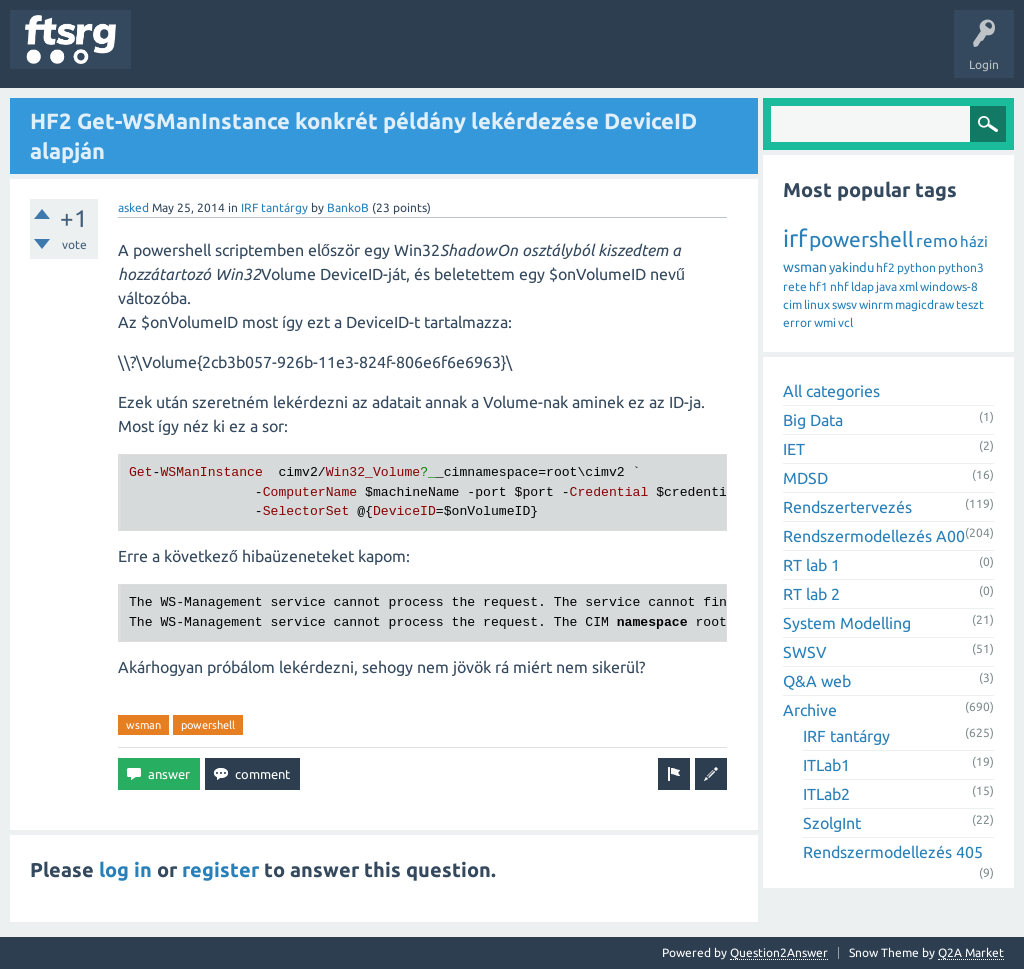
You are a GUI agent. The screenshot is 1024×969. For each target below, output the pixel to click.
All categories (831, 391)
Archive (810, 710)
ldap (862, 286)
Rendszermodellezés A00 (874, 536)
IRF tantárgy (274, 207)
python (916, 267)
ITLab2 (826, 794)
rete (795, 286)
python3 (961, 267)
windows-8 (949, 286)
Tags (334, 54)
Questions (173, 54)
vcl (845, 322)
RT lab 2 (811, 594)
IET (794, 449)
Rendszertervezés (847, 507)
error (797, 322)
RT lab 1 (811, 565)
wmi (825, 322)
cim (792, 304)
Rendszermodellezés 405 (893, 852)
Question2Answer (779, 952)
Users (396, 54)
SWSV (805, 652)
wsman (143, 725)
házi (974, 241)
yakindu (851, 267)
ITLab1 (826, 765)
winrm (876, 304)
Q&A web (817, 681)
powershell (208, 725)
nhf (839, 286)
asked (133, 207)
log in (125, 869)
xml (908, 286)
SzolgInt (832, 823)
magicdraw (924, 304)
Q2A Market (971, 952)
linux (817, 304)
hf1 (818, 286)
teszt (970, 304)
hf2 (885, 267)
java (886, 286)
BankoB (348, 207)
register (220, 869)
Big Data (813, 420)
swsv (844, 304)
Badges (458, 54)
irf (795, 238)
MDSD (805, 478)
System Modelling (847, 623)
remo (937, 240)
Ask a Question (591, 54)
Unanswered (257, 54)
